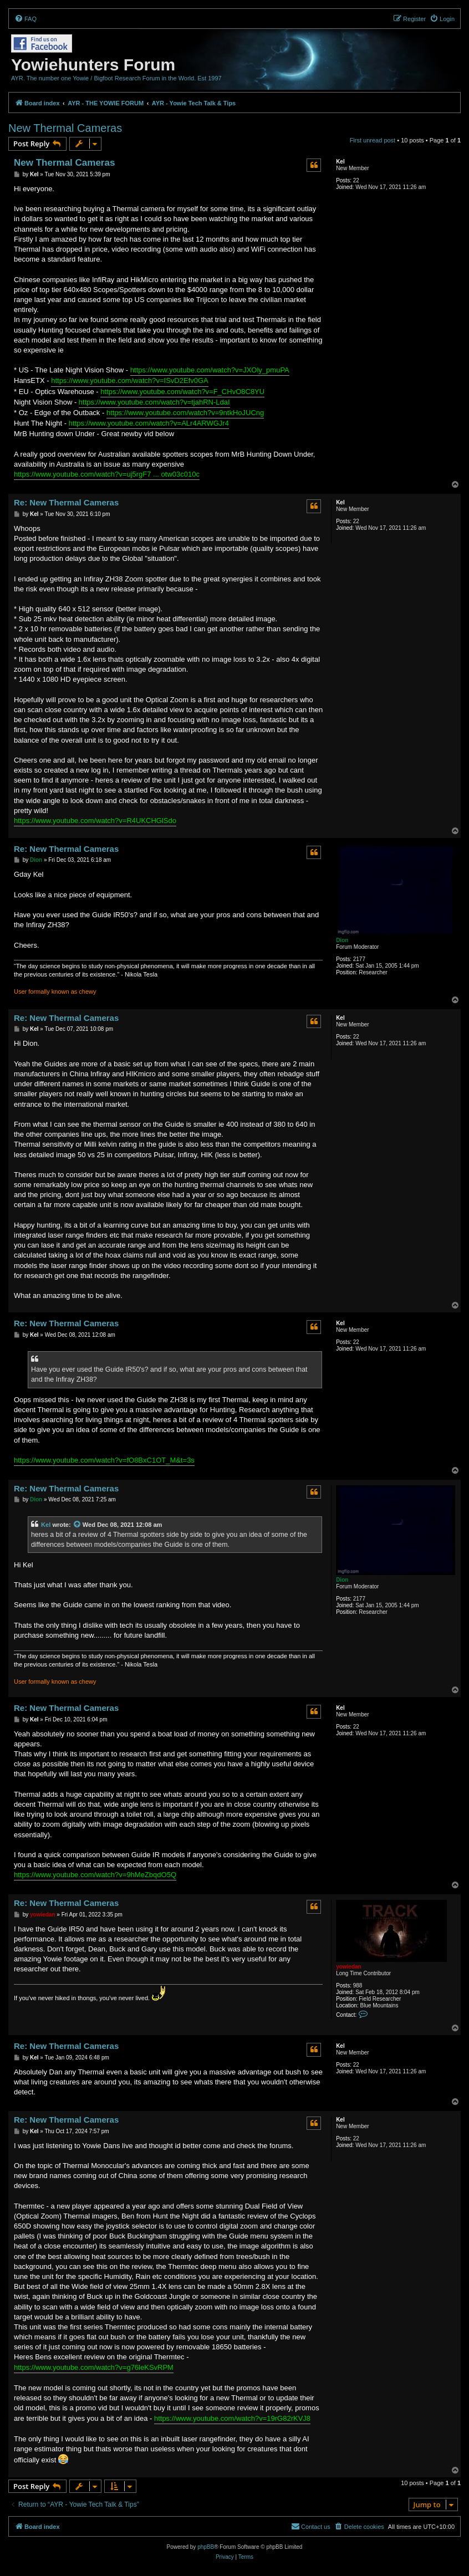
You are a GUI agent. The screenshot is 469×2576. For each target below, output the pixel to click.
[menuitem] (25, 18)
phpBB (205, 2547)
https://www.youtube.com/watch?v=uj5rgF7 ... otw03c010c (107, 474)
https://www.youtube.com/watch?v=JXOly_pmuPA (209, 370)
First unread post (373, 140)
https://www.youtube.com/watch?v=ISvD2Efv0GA (129, 380)
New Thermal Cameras (65, 128)
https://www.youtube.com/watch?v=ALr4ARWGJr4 (149, 423)
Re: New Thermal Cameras (66, 502)
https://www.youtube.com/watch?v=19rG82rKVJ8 (232, 2418)
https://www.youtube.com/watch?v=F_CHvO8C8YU (182, 391)
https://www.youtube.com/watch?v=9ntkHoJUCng (185, 412)
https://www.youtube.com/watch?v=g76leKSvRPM (94, 2367)
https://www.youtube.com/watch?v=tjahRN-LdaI (154, 402)
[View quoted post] (78, 1525)
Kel (340, 162)
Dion (342, 940)
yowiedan (348, 1967)
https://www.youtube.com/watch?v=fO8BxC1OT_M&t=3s (104, 1460)
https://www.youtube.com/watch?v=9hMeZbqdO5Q (95, 1874)
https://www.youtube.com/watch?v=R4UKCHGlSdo (95, 820)
